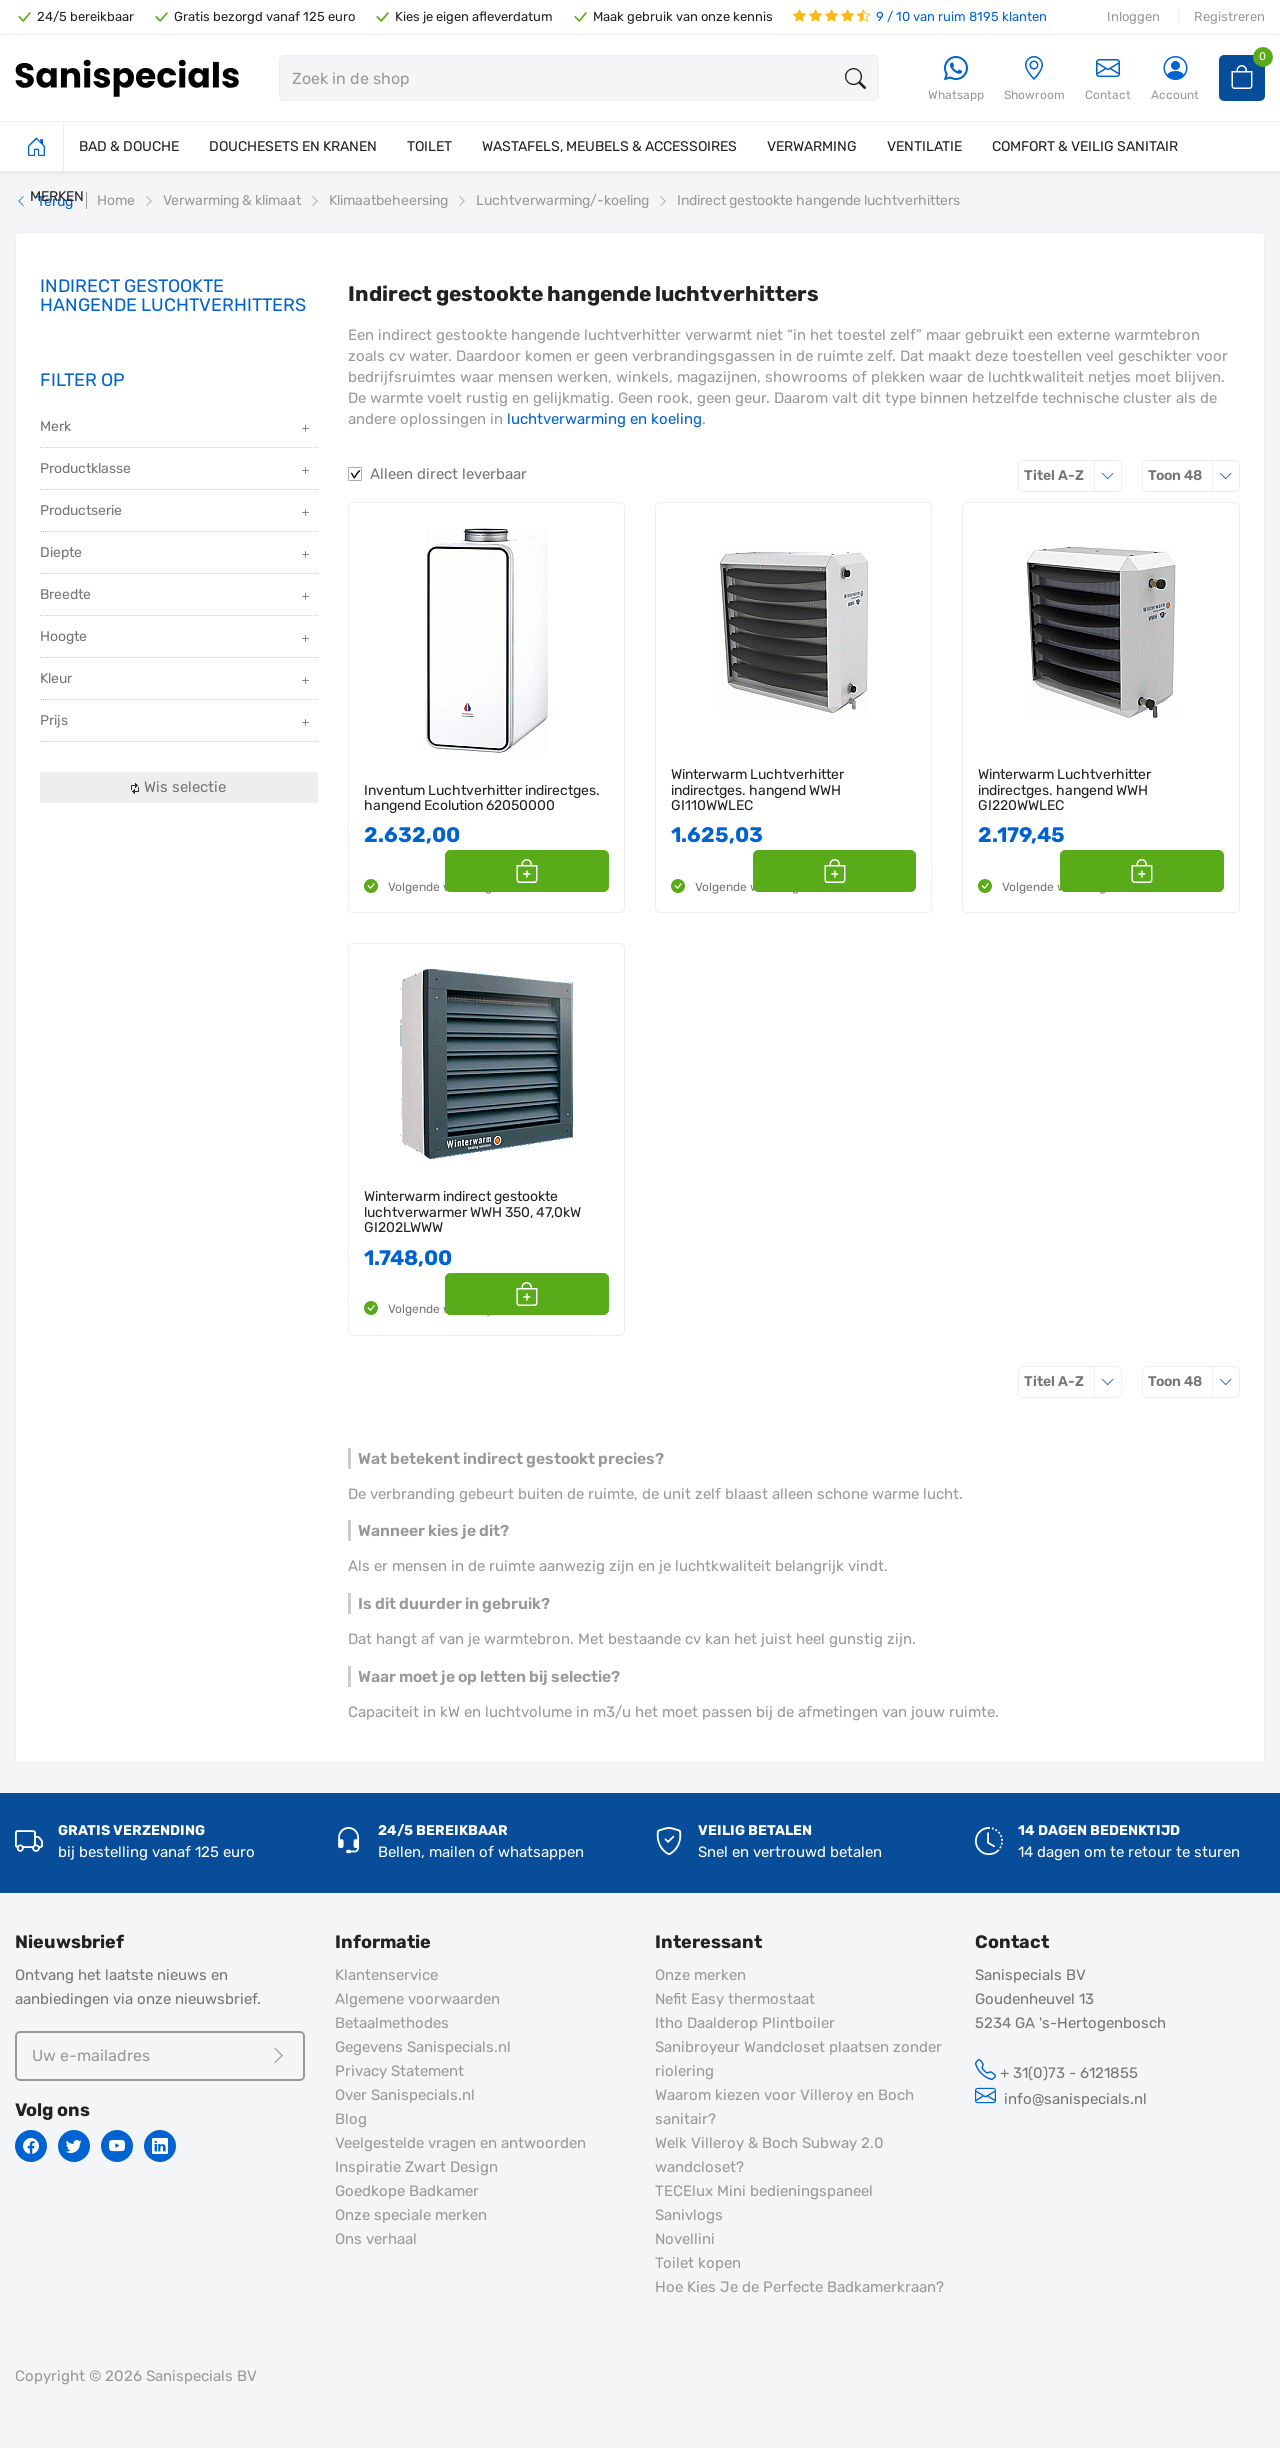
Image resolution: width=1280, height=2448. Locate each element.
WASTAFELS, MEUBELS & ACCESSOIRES (609, 146)
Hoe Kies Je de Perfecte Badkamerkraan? (799, 2287)
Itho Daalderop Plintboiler (745, 2023)
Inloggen (1133, 16)
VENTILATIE (924, 146)
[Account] (1175, 79)
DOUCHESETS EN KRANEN (293, 146)
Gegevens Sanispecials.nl (423, 2047)
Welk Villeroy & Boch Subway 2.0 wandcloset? (769, 2155)
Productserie (176, 512)
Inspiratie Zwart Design (416, 2167)
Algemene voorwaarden (417, 1999)
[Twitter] (74, 2146)
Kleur (176, 680)
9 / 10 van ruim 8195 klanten (920, 16)
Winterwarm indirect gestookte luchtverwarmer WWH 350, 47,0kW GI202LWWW (472, 1212)
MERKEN (57, 196)
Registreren (1229, 16)
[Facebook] (31, 2146)
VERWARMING (812, 146)
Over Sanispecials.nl (405, 2095)
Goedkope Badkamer (407, 2191)
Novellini (685, 2239)
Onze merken (700, 1975)
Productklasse (176, 470)
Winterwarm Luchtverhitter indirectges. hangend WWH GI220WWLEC (1064, 790)
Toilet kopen (698, 2263)
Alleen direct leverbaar (448, 474)
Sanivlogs (689, 2215)
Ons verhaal (376, 2239)
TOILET (429, 146)
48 (1194, 475)
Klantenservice (386, 1975)
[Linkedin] (160, 2146)
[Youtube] (117, 2146)
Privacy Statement (399, 2071)
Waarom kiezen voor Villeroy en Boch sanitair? (784, 2107)
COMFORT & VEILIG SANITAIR (1085, 146)
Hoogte (176, 638)
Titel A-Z (1073, 475)
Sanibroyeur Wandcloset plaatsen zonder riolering (798, 2059)
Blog (351, 2119)
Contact (1108, 78)
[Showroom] (1034, 79)
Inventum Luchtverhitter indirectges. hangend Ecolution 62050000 (482, 798)
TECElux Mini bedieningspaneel (764, 2191)
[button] (586, 871)
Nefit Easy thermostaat (735, 1999)
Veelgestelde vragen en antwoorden (460, 2143)
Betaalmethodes (392, 2023)
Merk (176, 428)
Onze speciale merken (411, 2215)
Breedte (176, 596)
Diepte (176, 554)
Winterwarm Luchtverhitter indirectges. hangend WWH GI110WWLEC (757, 790)
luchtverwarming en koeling (604, 419)
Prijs (176, 722)
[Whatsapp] (956, 79)
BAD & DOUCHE (129, 146)
